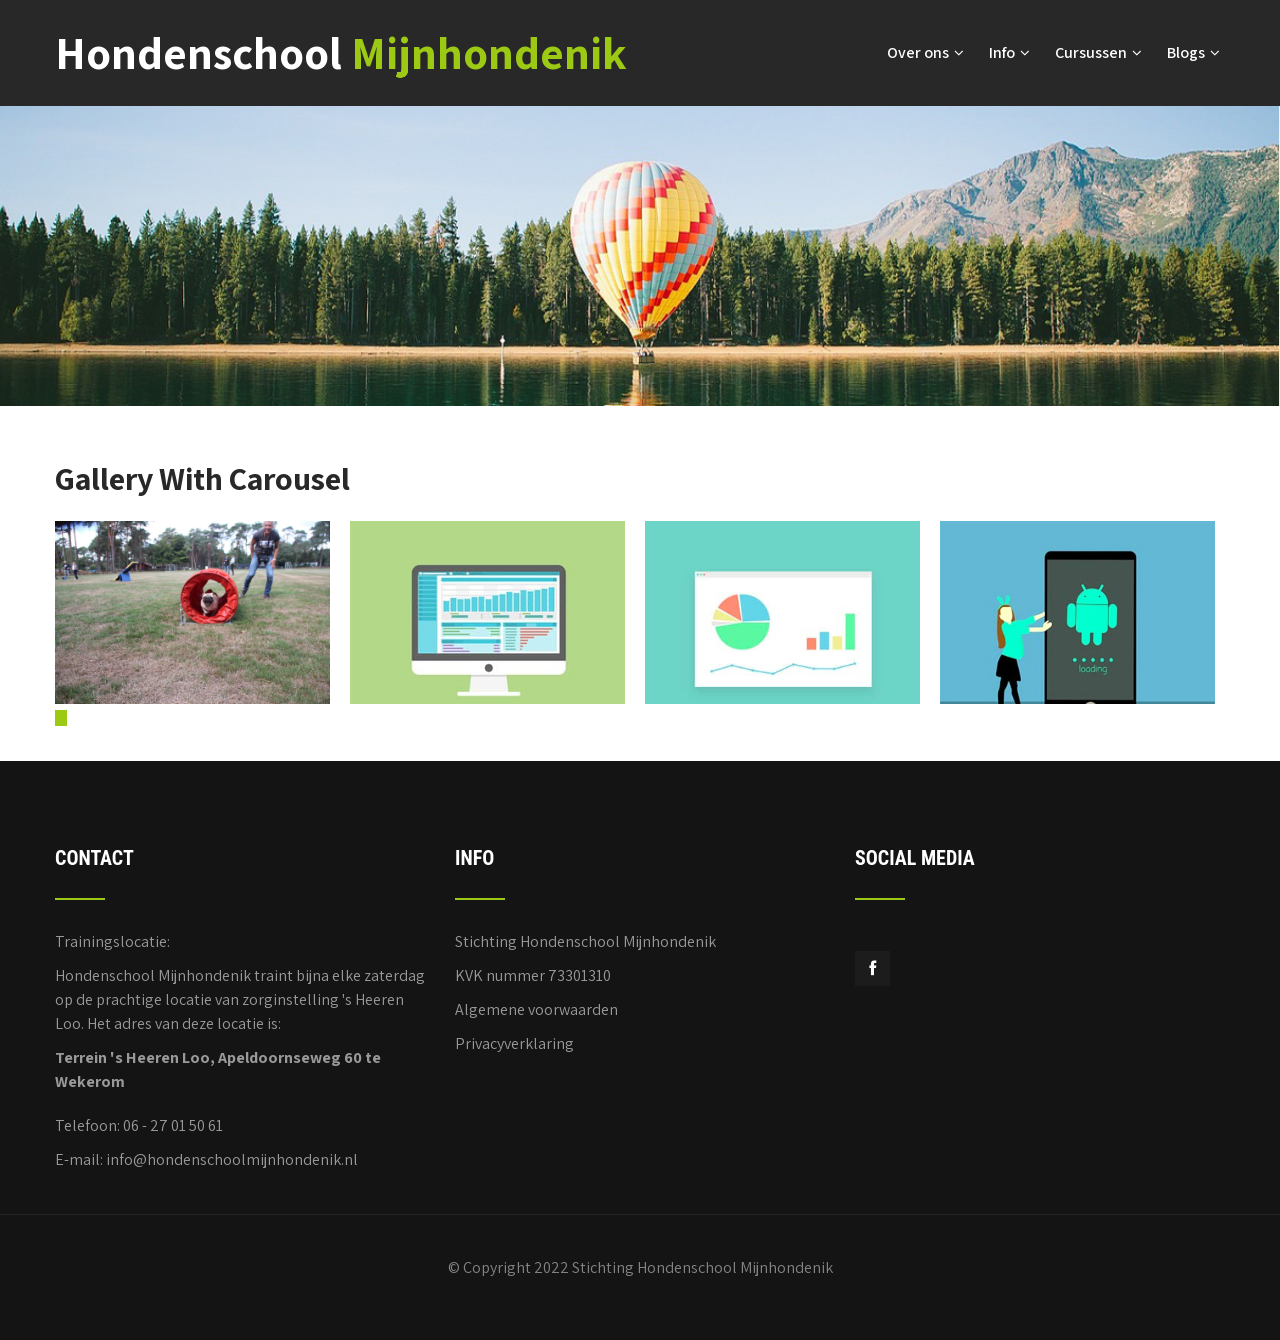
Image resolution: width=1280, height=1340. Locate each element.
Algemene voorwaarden (536, 1009)
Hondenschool (341, 52)
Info (1009, 52)
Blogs (1193, 52)
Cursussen (1098, 52)
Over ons (925, 52)
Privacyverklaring (514, 1043)
